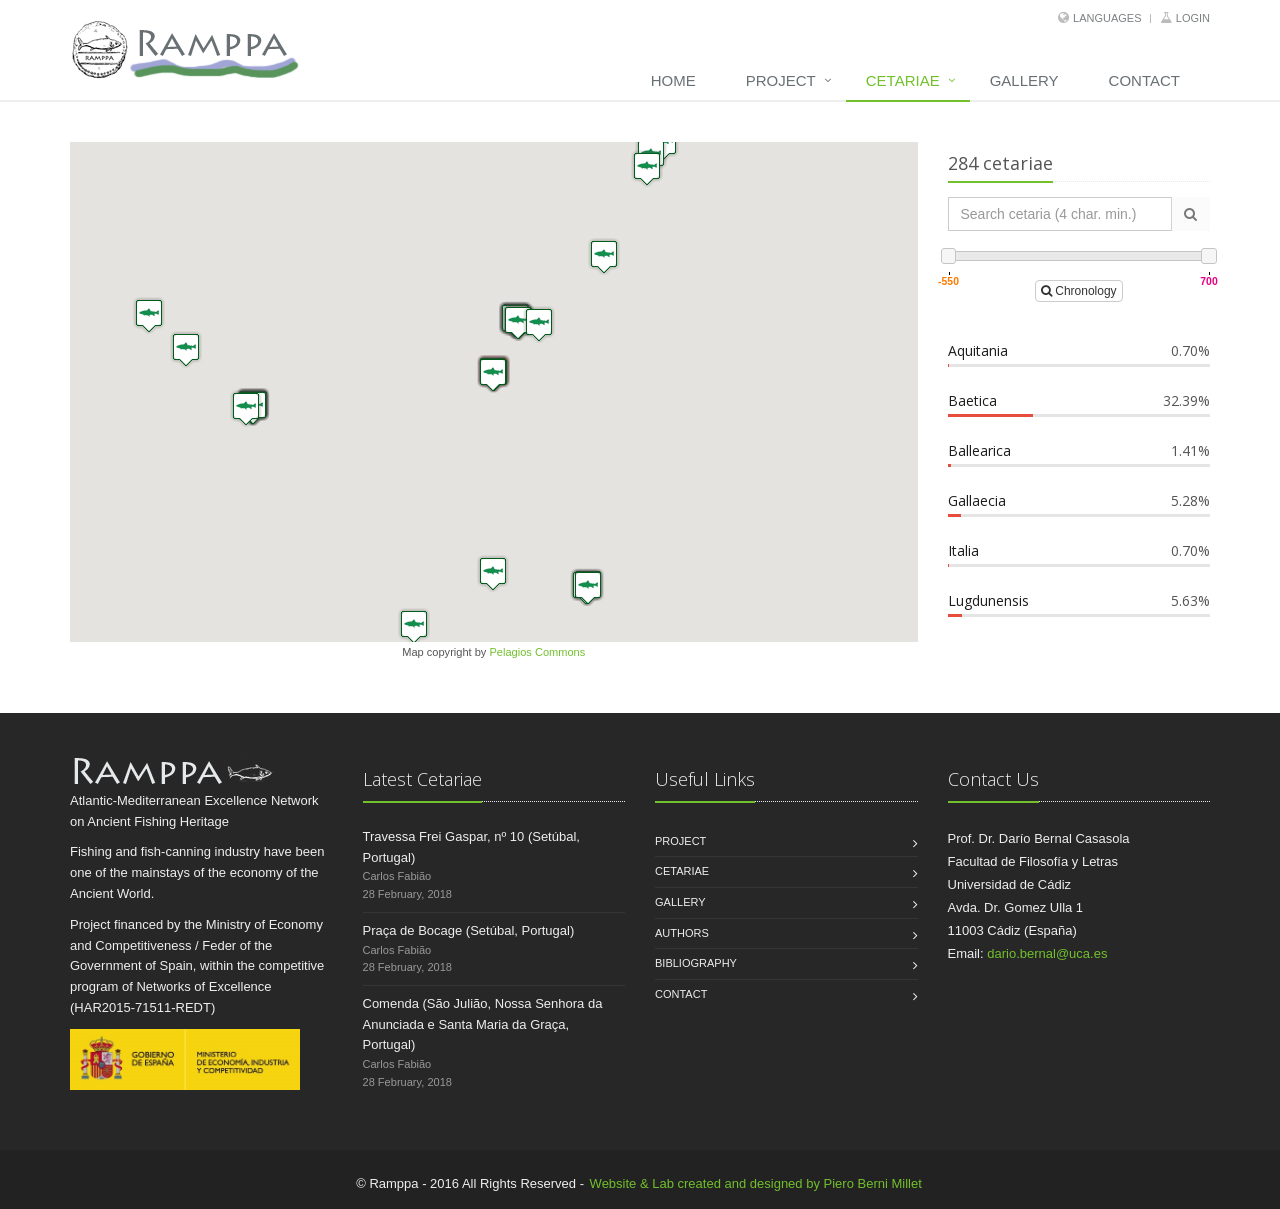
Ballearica (979, 450)
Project (781, 80)
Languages (1107, 18)
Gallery (1024, 80)
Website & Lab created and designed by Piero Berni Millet (756, 1183)
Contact (1144, 80)
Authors (682, 933)
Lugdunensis (988, 600)
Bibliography (696, 963)
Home (673, 80)
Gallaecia (977, 500)
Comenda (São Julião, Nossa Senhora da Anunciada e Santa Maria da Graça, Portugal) (483, 1024)
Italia (963, 550)
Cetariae (903, 80)
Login (1193, 18)
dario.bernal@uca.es (1047, 953)
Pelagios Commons (537, 652)
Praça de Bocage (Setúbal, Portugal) (469, 930)
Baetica (972, 400)
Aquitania (978, 350)
